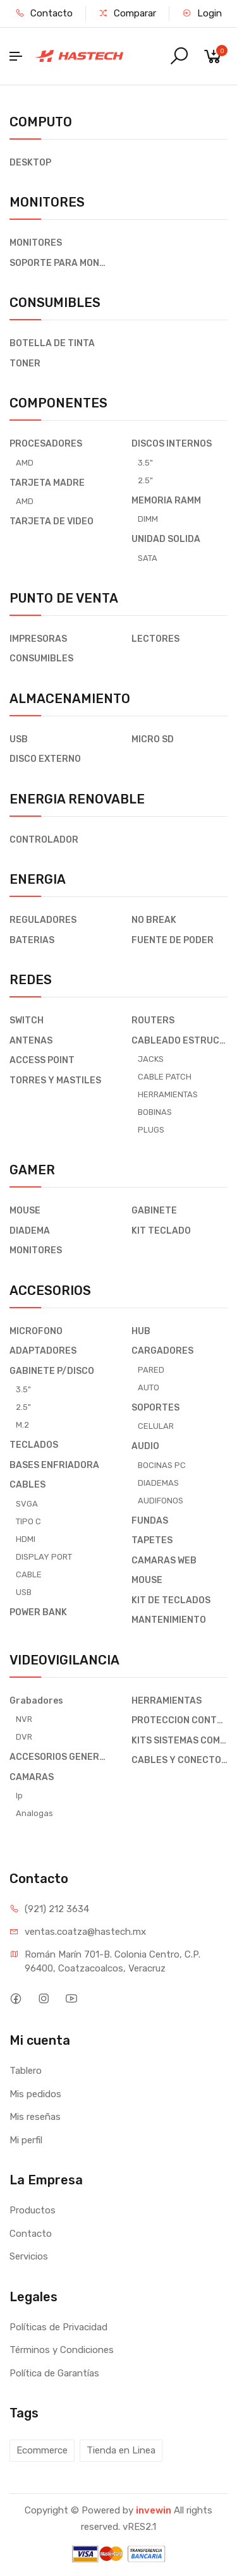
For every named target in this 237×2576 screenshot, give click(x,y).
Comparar (127, 13)
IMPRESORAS (38, 639)
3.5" (145, 462)
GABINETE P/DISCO (51, 1371)
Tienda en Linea (121, 2450)
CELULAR (156, 1426)
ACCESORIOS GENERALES (57, 1757)
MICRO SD (152, 739)
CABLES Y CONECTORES (179, 1760)
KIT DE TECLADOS (170, 1600)
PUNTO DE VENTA (63, 598)
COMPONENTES (58, 403)
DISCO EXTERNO (45, 759)
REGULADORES (42, 920)
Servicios (28, 2256)
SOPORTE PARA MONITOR (57, 263)
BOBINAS (155, 1112)
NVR (24, 1719)
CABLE (29, 1574)
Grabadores (36, 1700)
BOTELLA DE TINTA (52, 343)
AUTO (148, 1387)
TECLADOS (33, 1445)
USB (18, 739)
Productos (32, 2210)
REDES (30, 979)
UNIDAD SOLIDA (165, 539)
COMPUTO (40, 121)
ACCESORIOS (50, 1290)
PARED (151, 1370)
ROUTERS (152, 1020)
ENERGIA (37, 879)
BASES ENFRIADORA (54, 1465)
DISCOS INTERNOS (171, 443)
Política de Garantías (54, 2373)
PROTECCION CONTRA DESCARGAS (179, 1720)
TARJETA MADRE (47, 483)
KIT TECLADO (161, 1230)
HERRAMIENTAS (168, 1094)
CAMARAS (31, 1777)
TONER (24, 363)
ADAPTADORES (42, 1350)
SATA (147, 558)
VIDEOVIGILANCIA (64, 1660)
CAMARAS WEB (164, 1560)
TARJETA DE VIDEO (51, 521)
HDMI (25, 1539)
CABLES (27, 1484)
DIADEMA (29, 1230)
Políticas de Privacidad (58, 2327)
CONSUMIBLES (54, 302)
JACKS (151, 1059)
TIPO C (28, 1521)
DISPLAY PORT (44, 1557)
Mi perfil (25, 2140)
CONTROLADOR (43, 839)
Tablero (25, 2070)
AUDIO (145, 1446)
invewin (153, 2510)
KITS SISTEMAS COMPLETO (179, 1740)
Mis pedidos (35, 2094)
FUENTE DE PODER (172, 940)
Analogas (34, 1813)
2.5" (145, 480)
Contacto (44, 13)
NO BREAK (153, 920)
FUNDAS (149, 1520)
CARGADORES (162, 1350)
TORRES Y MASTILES (55, 1080)
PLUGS (151, 1130)
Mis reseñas (35, 2116)
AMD (24, 462)
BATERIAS (31, 940)
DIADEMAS (158, 1483)
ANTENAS (30, 1040)
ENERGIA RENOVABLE (77, 799)
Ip (19, 1795)
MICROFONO (36, 1331)
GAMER (32, 1169)
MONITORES (47, 202)
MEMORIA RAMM (166, 500)
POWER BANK (38, 1612)
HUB (140, 1331)
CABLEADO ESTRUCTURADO (179, 1040)
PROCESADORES (45, 443)
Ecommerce (42, 2450)
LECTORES (155, 639)
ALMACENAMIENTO (69, 698)
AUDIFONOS (160, 1500)
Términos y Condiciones (61, 2350)
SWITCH (26, 1020)
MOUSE (24, 1210)
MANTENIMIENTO (168, 1620)
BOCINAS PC (162, 1465)
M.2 (22, 1424)
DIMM (148, 519)
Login (202, 13)
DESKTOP (30, 162)
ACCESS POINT (42, 1060)
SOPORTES (155, 1407)
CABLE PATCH (164, 1076)
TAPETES (152, 1540)
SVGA (27, 1503)
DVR (24, 1737)
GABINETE (154, 1210)
